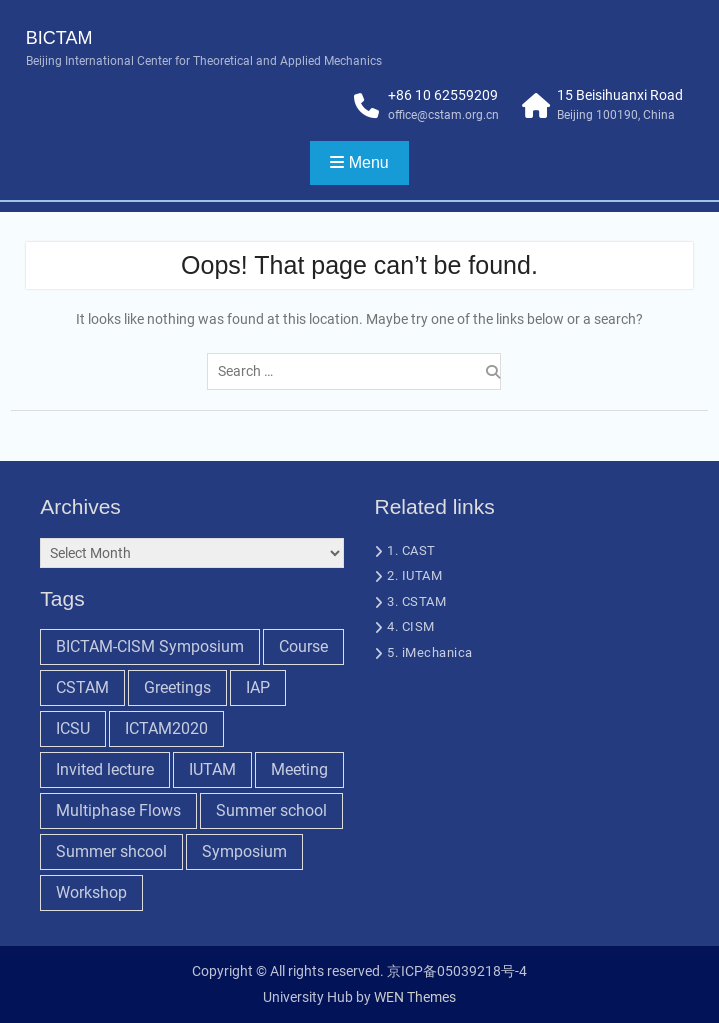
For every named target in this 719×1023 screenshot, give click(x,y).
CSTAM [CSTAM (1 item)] (82, 687)
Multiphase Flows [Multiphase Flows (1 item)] (118, 810)
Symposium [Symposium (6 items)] (244, 851)
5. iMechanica (430, 652)
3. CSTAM (416, 601)
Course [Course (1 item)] (303, 646)
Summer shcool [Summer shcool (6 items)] (111, 851)
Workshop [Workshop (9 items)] (91, 892)
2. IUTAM (414, 575)
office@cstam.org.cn (443, 115)
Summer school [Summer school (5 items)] (271, 810)
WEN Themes (415, 997)
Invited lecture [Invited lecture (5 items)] (105, 769)
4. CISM (411, 626)
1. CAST (411, 550)
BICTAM (59, 38)
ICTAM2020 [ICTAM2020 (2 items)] (166, 728)
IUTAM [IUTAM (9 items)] (212, 769)
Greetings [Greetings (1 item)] (177, 687)
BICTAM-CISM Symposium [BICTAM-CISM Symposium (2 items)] (150, 646)
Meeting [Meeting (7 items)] (299, 769)
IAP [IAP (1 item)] (258, 687)
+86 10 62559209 (443, 95)
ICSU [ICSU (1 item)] (73, 728)
